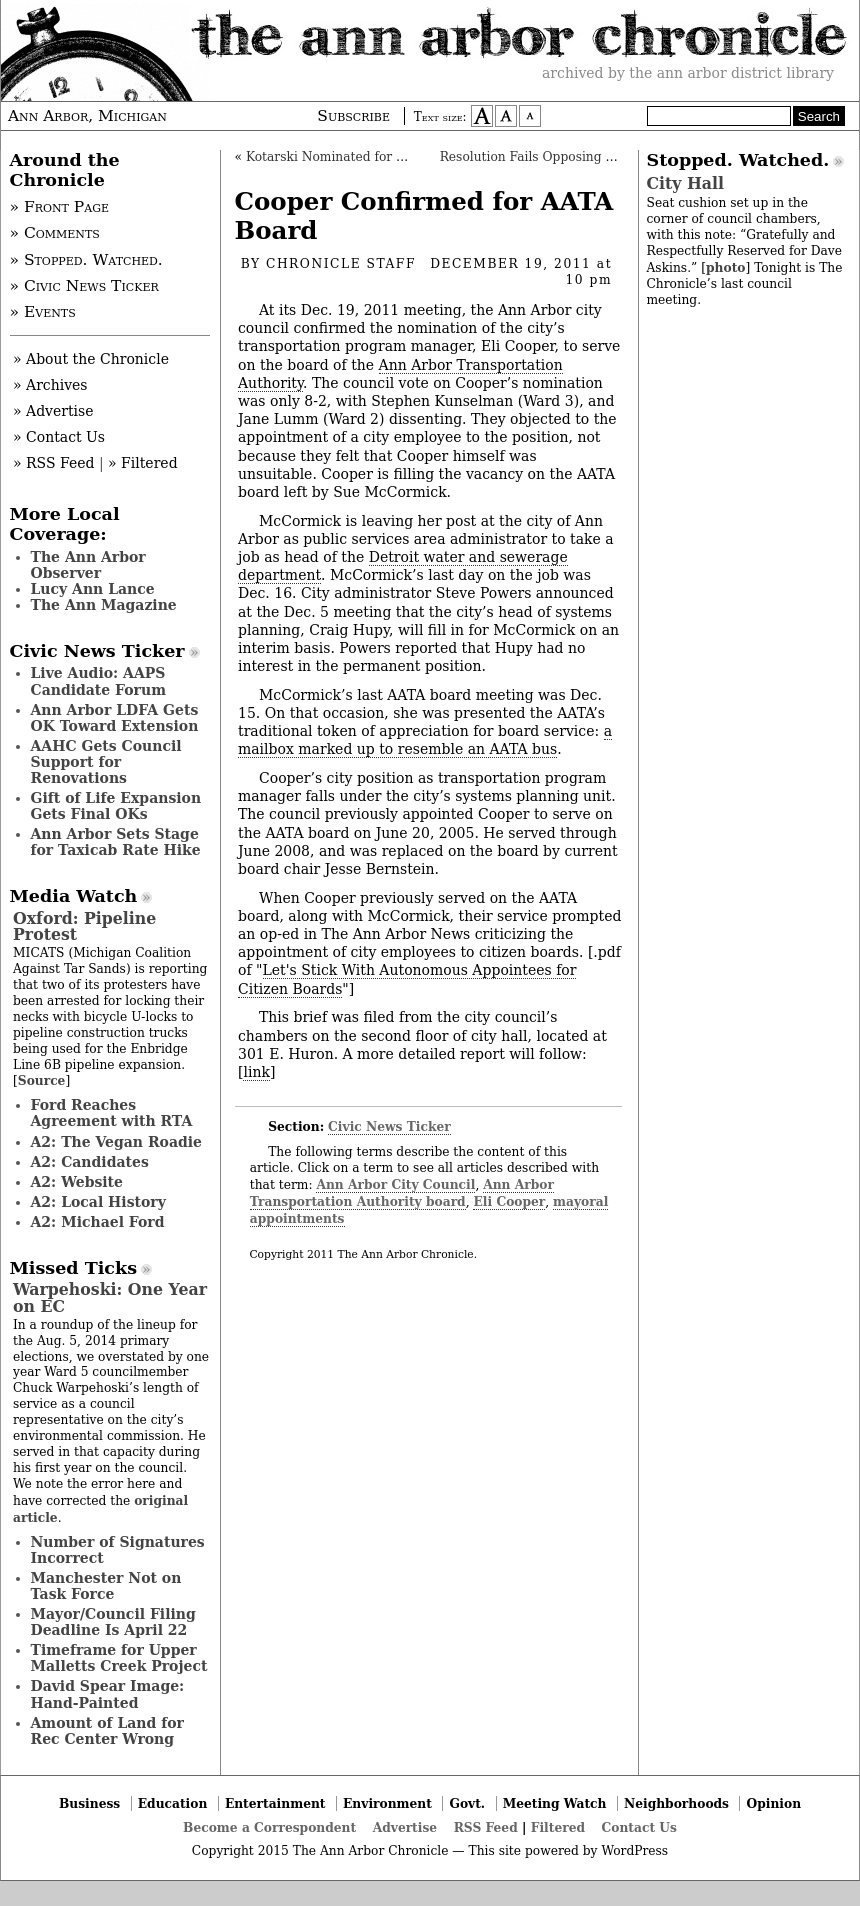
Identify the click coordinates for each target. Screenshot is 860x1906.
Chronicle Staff (341, 264)
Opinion (774, 1803)
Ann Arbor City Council (395, 1184)
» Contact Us (59, 437)
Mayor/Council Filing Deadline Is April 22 (113, 1622)
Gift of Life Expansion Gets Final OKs (116, 806)
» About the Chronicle (91, 359)
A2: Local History (98, 1202)
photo (725, 267)
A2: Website (77, 1182)
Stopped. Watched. (738, 160)
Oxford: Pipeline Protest (84, 926)
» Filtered (143, 463)
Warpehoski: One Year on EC (110, 1297)
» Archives (50, 385)
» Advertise (53, 411)
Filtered (558, 1827)
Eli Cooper (509, 1201)
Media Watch (74, 896)
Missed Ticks (74, 1268)
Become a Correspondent (269, 1827)
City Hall (685, 183)
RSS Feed (486, 1827)
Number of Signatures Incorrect (118, 1550)
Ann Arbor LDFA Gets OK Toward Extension (115, 718)
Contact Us (639, 1827)
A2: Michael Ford (98, 1222)
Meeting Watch (555, 1803)
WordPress (634, 1851)
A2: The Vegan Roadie (116, 1142)
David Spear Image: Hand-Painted (108, 1694)
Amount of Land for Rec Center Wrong (107, 1731)
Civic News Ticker (389, 1126)
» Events (43, 312)
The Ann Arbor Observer (88, 565)
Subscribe (353, 116)
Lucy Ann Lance (93, 589)
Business (89, 1803)
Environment (387, 1803)
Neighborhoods (676, 1803)
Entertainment (275, 1803)
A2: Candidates (90, 1162)
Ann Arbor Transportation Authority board (402, 1193)
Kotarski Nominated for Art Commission (370, 157)
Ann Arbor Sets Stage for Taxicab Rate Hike (116, 842)
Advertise (405, 1827)
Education (173, 1803)
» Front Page (60, 207)
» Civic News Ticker (84, 286)
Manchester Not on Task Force (106, 1586)
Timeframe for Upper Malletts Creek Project (119, 1658)
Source (42, 1080)
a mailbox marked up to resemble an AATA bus (425, 740)
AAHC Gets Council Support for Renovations (106, 762)
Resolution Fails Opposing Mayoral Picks (567, 157)
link (256, 1072)
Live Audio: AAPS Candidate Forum (99, 681)
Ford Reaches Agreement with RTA (112, 1113)
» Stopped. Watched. (86, 260)
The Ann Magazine (104, 605)
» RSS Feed (53, 463)
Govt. (467, 1803)
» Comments (55, 233)
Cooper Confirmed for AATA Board (424, 216)
